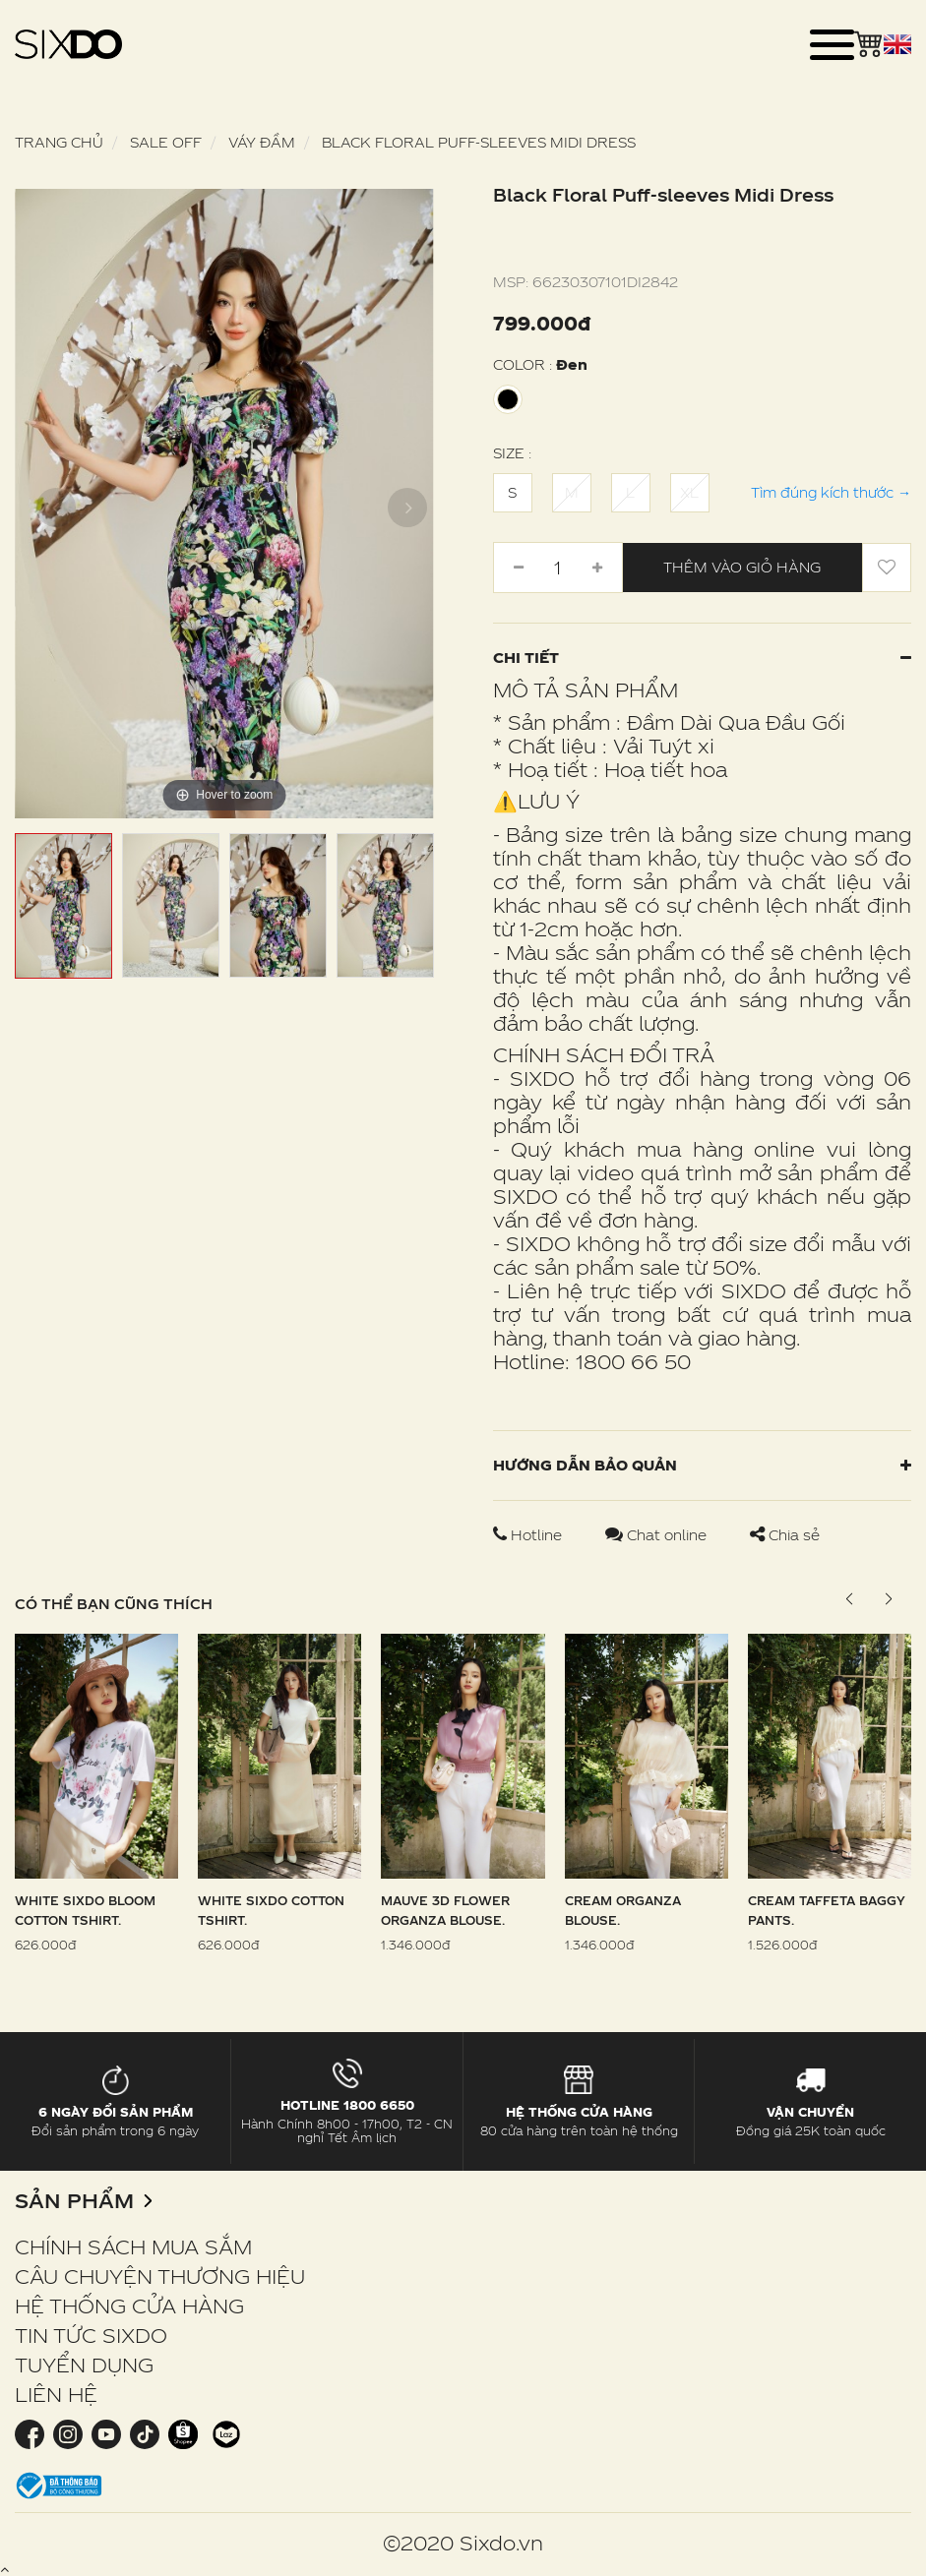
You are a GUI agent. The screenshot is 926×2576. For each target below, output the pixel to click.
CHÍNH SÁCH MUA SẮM (133, 2246)
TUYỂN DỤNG (84, 2364)
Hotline (529, 1535)
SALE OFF (166, 142)
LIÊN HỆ (56, 2394)
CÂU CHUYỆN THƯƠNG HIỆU (160, 2276)
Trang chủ (59, 142)
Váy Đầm (261, 142)
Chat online (657, 1535)
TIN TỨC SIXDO (91, 2335)
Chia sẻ (785, 1535)
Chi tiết (702, 657)
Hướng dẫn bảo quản (702, 1465)
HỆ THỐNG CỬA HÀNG (129, 2305)
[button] (888, 1599)
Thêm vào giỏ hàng (742, 567)
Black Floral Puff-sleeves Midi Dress (479, 142)
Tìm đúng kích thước (831, 492)
